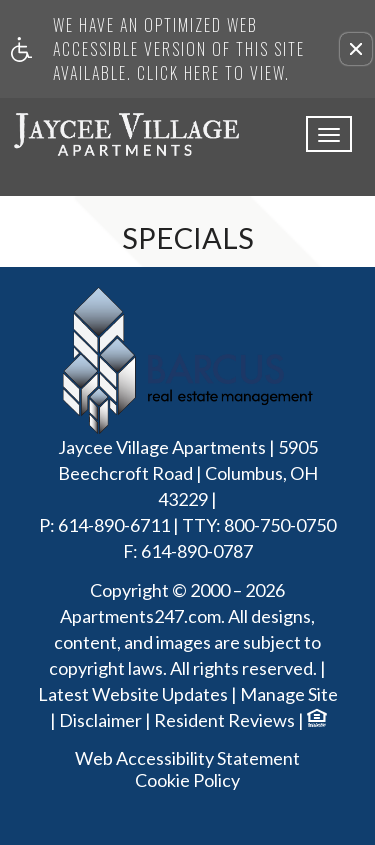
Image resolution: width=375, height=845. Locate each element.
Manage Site (289, 695)
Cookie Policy (187, 780)
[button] (356, 49)
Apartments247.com (140, 617)
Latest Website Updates (133, 695)
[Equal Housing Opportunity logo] (316, 720)
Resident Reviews (224, 721)
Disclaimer (100, 721)
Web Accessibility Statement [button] (187, 758)
